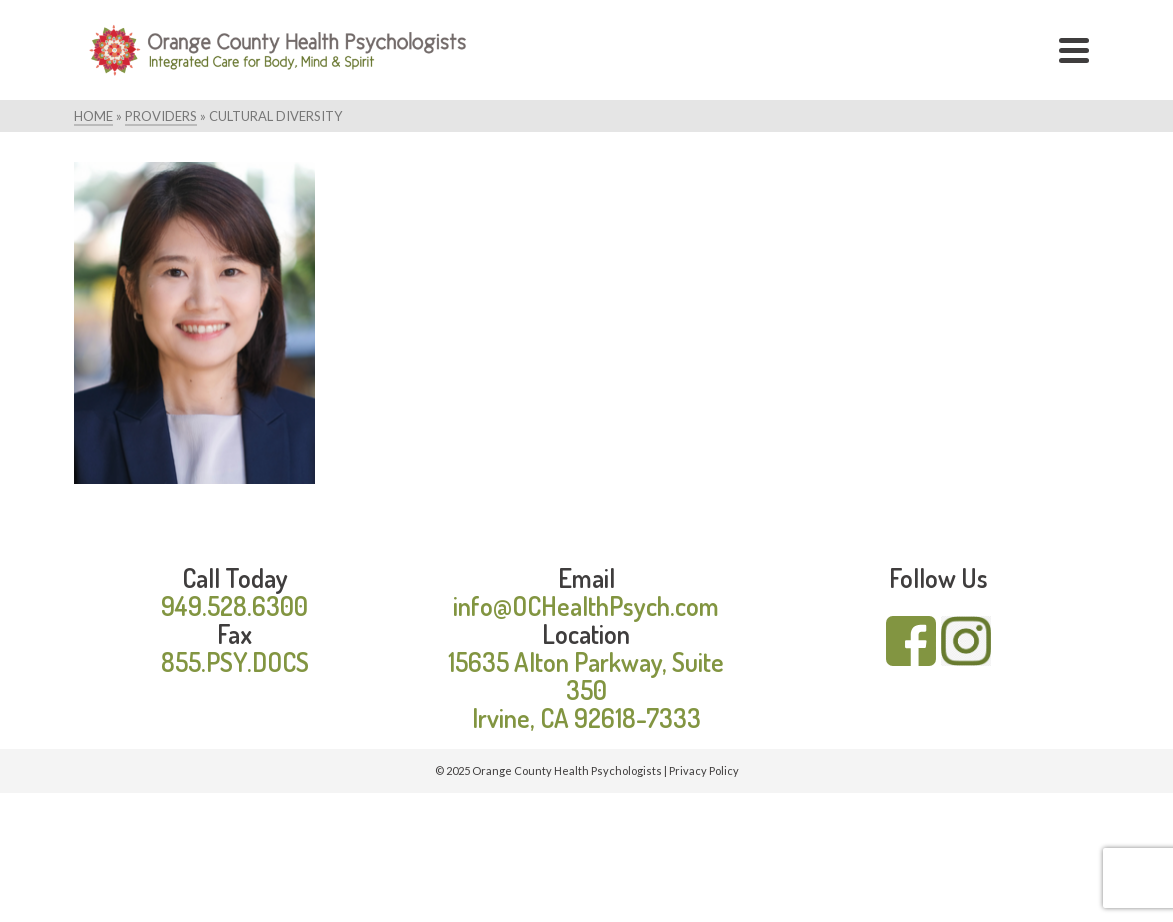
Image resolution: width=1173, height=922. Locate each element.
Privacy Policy (704, 770)
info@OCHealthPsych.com (586, 605)
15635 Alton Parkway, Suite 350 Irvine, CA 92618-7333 (586, 689)
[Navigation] (1074, 50)
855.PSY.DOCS (235, 661)
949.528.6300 (234, 605)
